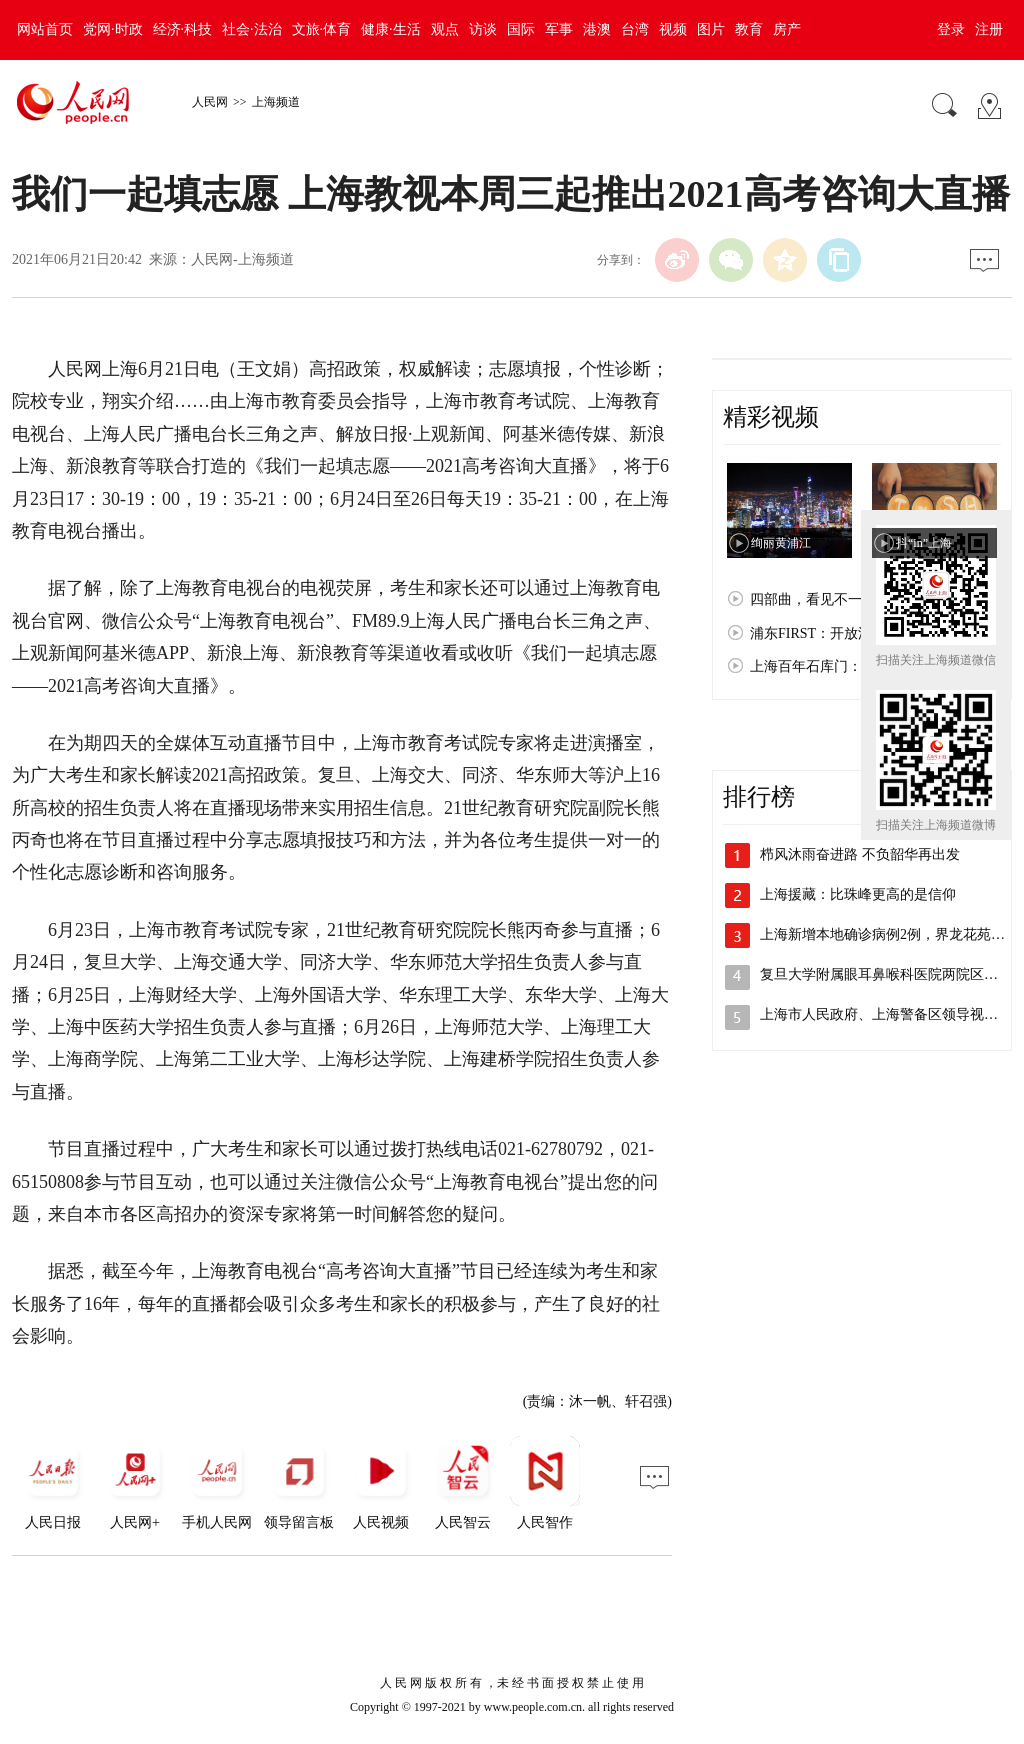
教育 (749, 29)
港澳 (597, 29)
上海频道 (276, 102)
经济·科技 (183, 29)
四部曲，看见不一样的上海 (834, 599)
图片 (711, 29)
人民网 (210, 102)
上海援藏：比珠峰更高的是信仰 (858, 894)
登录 (951, 29)
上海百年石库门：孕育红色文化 (848, 666)
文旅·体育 (322, 29)
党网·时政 (113, 29)
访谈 (483, 29)
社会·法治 (252, 29)
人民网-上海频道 (242, 259)
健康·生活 (391, 29)
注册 (989, 29)
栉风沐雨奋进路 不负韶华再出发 (860, 854)
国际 (521, 29)
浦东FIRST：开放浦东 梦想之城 (848, 633)
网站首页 (45, 29)
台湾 (635, 29)
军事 (559, 29)
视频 (673, 29)
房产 (787, 29)
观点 (445, 29)
